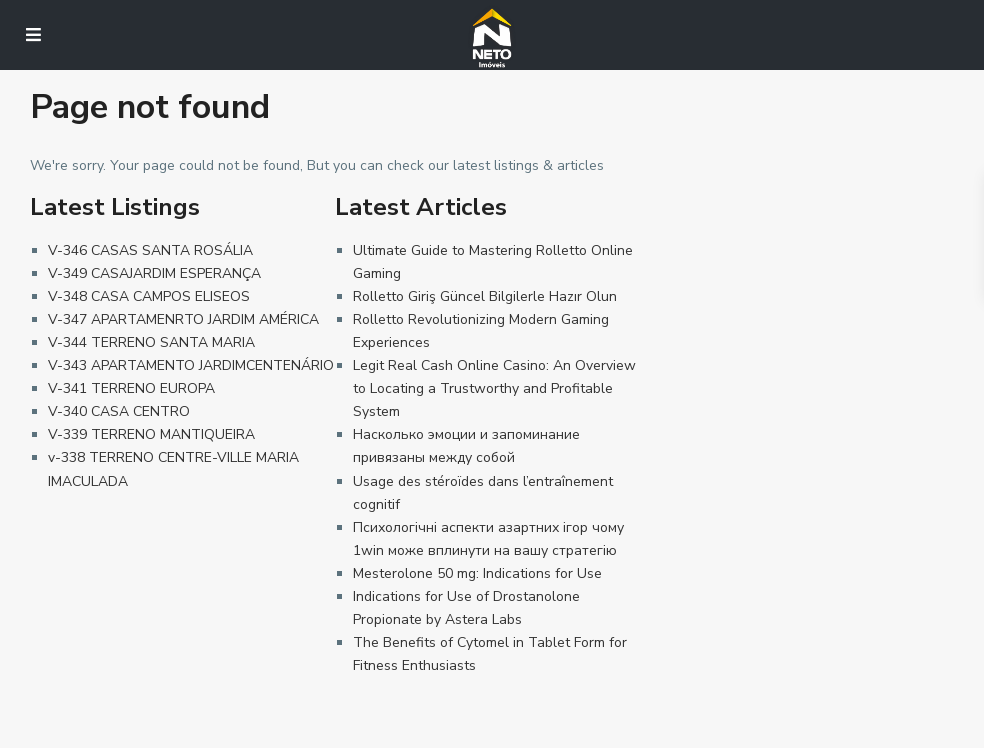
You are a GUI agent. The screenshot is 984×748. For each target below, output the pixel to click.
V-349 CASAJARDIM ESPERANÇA (154, 273)
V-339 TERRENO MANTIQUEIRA (151, 434)
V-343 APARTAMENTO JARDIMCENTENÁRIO (191, 365)
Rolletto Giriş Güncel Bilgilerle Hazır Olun (485, 296)
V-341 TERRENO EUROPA (131, 388)
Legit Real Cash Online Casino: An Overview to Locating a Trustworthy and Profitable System (494, 388)
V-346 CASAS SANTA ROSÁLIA (150, 250)
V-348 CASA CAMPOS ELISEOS (149, 296)
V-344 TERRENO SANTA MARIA (151, 342)
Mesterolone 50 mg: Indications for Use (477, 573)
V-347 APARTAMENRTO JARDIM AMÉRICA (183, 319)
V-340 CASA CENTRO (119, 411)
